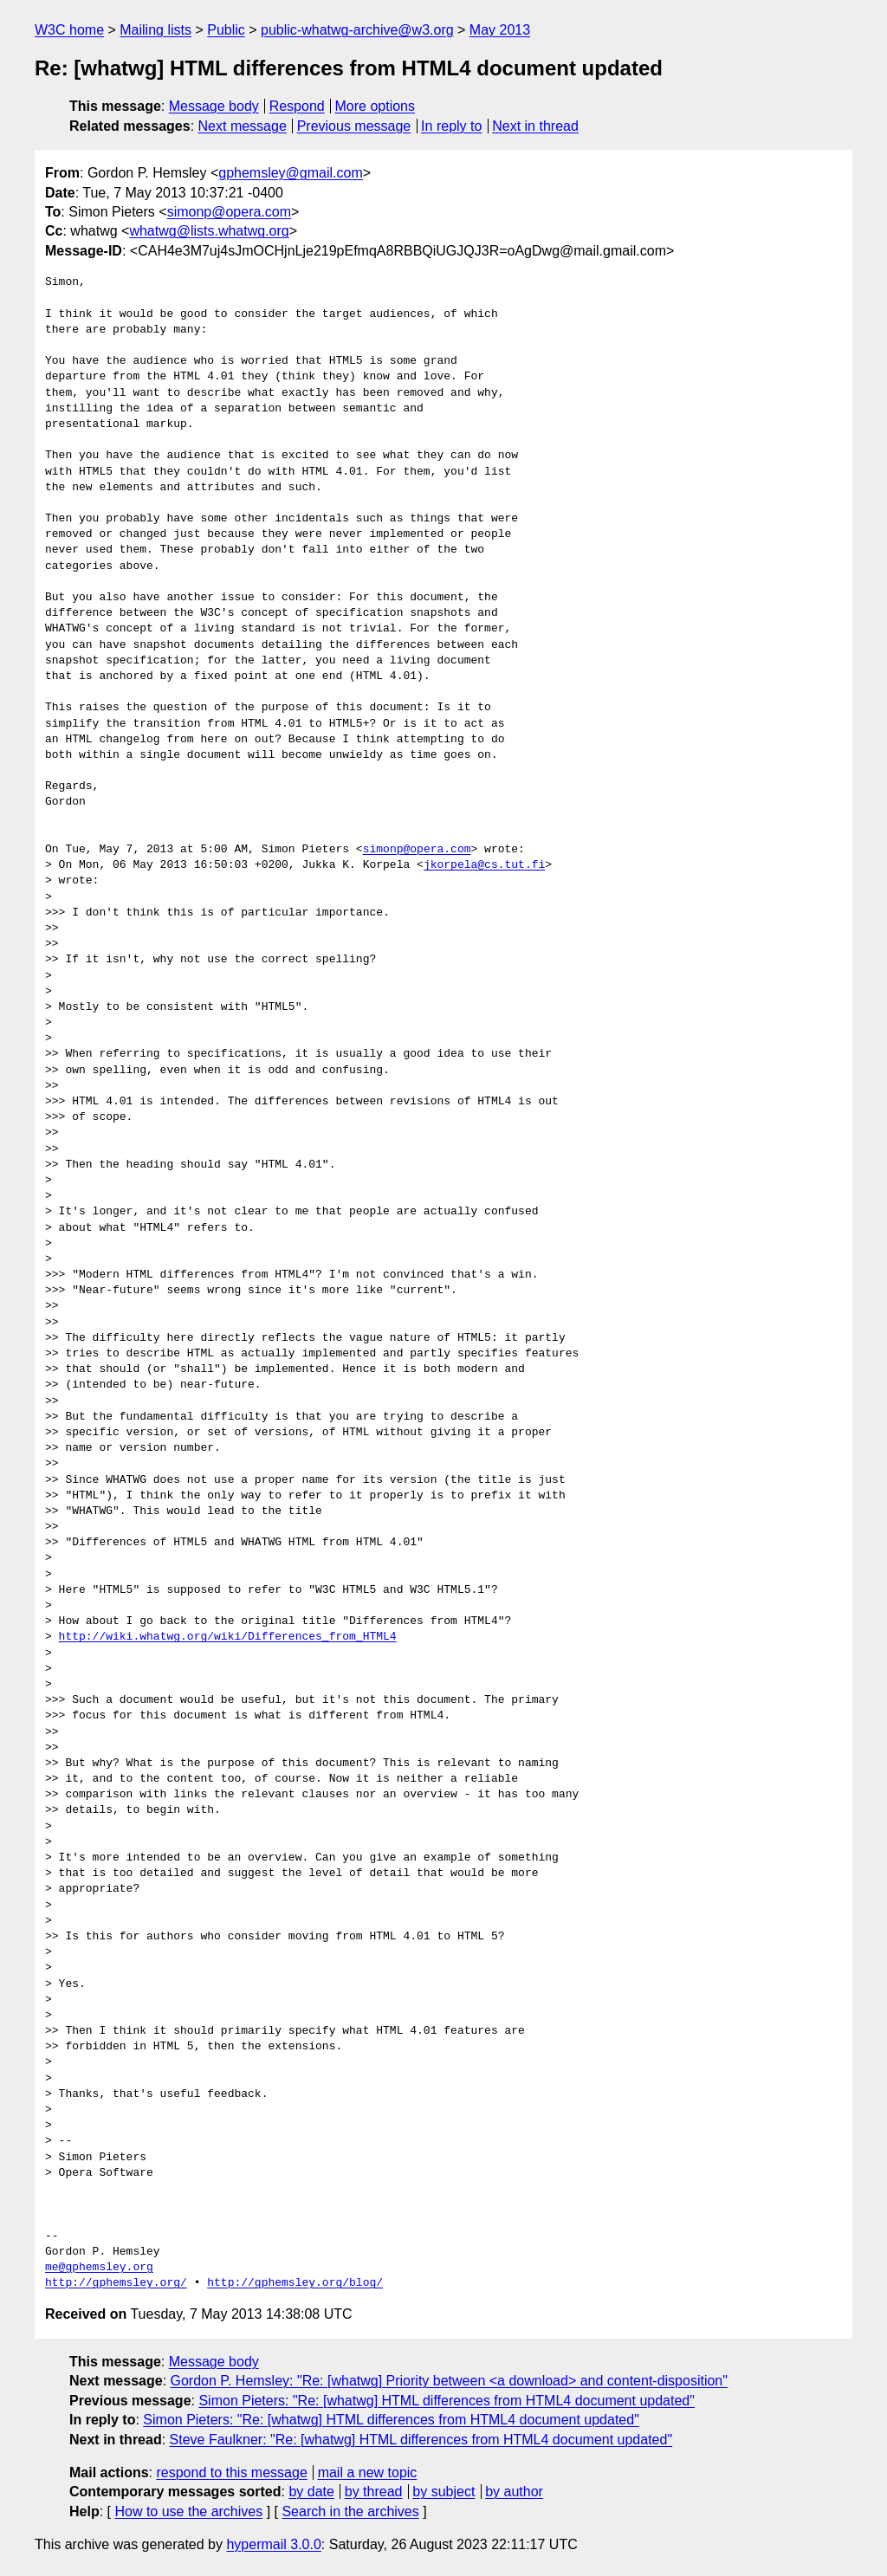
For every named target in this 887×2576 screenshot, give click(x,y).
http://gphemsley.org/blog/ (295, 2283)
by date (310, 2491)
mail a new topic (368, 2472)
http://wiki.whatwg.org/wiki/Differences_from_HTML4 (228, 1637)
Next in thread (535, 126)
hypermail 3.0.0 (273, 2544)
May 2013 (499, 30)
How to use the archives (188, 2511)
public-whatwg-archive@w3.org (357, 30)
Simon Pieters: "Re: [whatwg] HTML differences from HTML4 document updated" (446, 2400)
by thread (374, 2491)
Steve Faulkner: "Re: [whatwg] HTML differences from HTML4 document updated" (421, 2439)
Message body (214, 106)
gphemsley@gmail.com (290, 172)
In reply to (451, 126)
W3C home (69, 30)
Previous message (354, 126)
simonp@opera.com (229, 211)
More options (375, 106)
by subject (443, 2491)
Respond (297, 106)
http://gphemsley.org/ (116, 2283)
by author (514, 2491)
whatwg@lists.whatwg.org (208, 230)
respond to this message (231, 2472)
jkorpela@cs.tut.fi (484, 865)
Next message (242, 126)
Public (226, 30)
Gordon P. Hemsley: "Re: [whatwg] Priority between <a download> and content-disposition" (449, 2380)
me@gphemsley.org (99, 2267)
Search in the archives (350, 2511)
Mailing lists (155, 30)
